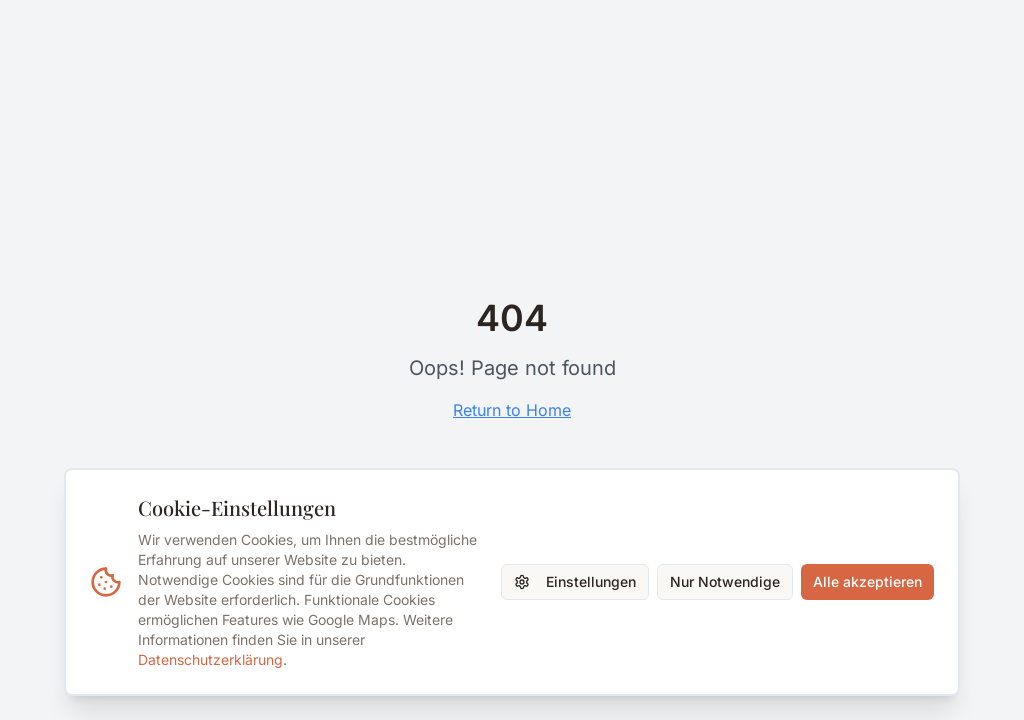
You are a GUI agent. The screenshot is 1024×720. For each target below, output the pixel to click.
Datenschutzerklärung (210, 659)
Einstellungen (575, 581)
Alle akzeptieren (867, 581)
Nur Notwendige (725, 581)
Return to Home (512, 410)
